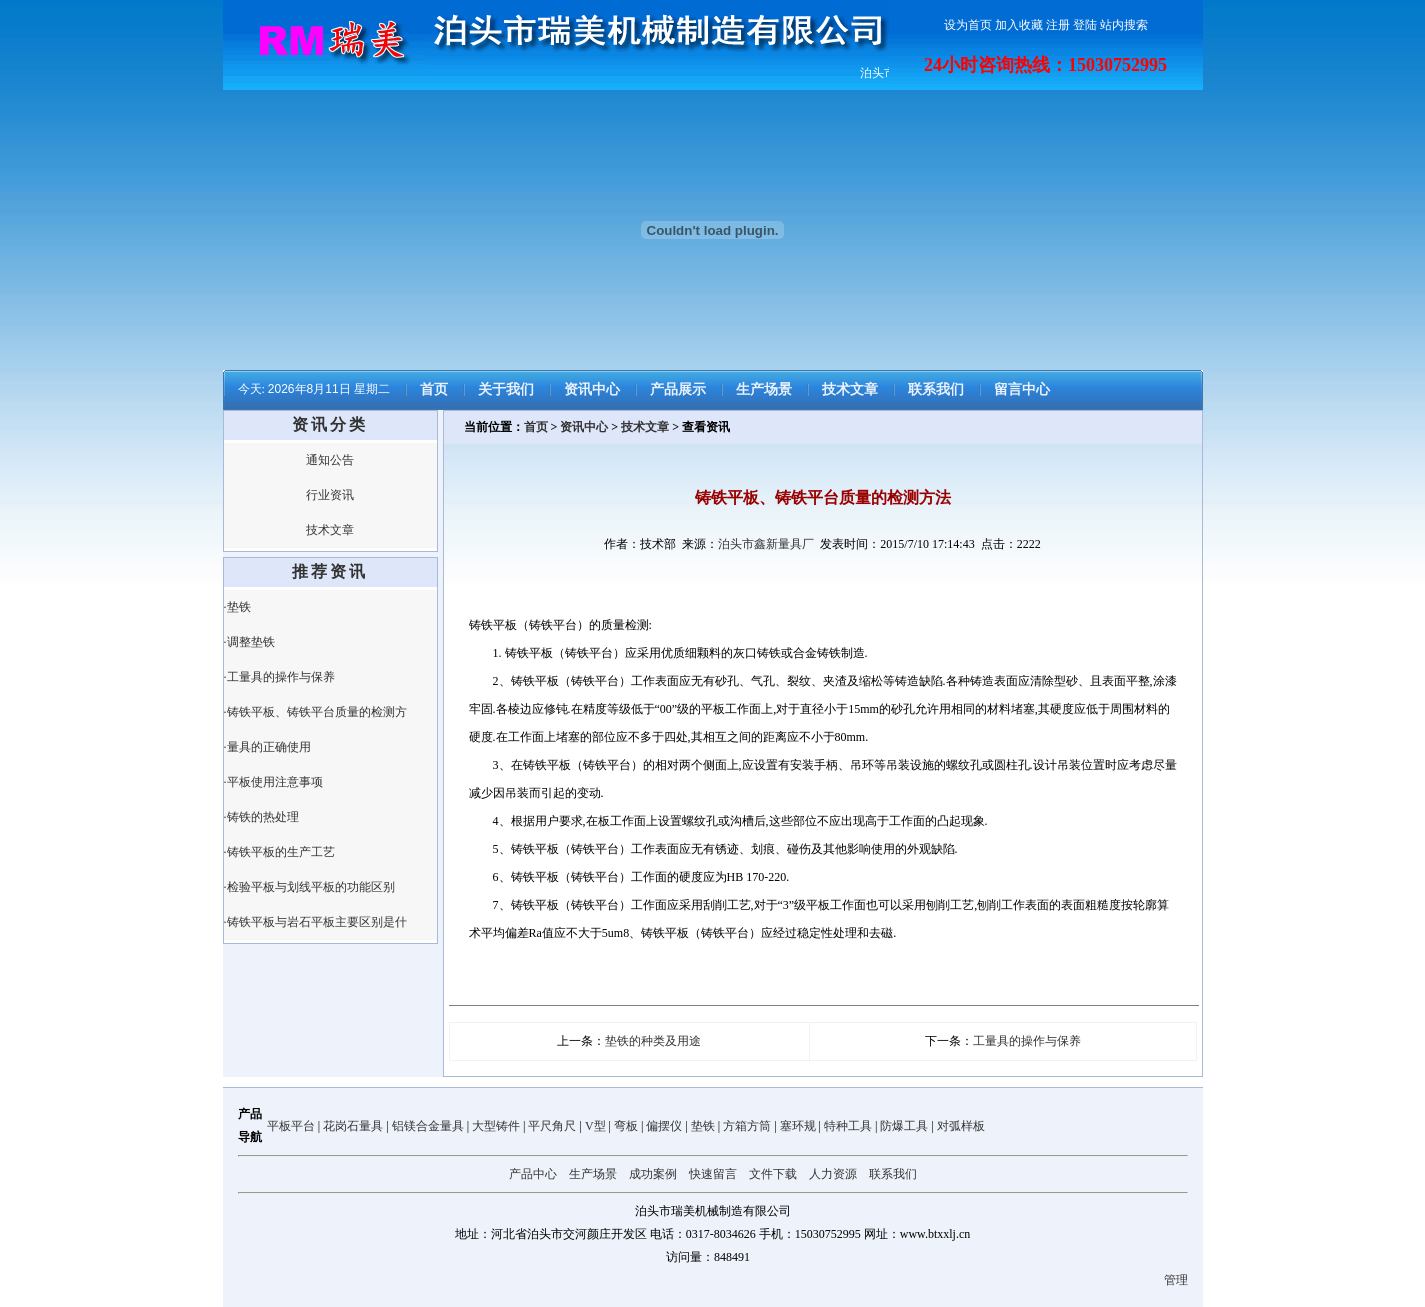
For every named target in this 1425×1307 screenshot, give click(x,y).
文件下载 (773, 1174)
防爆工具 (904, 1126)
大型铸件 (496, 1126)
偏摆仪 (664, 1126)
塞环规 (798, 1126)
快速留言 (713, 1174)
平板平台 (291, 1126)
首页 (434, 389)
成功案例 (653, 1174)
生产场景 (764, 389)
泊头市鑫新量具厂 (766, 544)
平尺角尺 (552, 1126)
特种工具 (848, 1126)
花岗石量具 (353, 1126)
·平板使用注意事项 (273, 782)
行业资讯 (330, 495)
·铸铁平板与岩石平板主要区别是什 (315, 922)
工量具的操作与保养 (1027, 1041)
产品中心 (533, 1174)
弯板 (626, 1126)
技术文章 (850, 389)
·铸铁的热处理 (261, 817)
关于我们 (506, 389)
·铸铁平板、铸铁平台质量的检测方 (315, 712)
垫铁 (703, 1126)
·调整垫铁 (249, 642)
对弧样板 (961, 1126)
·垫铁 (237, 607)
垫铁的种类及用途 (653, 1041)
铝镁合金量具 (428, 1126)
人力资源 (833, 1174)
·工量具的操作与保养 (279, 677)
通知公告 (330, 460)
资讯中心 (592, 389)
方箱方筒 (747, 1126)
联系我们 (936, 389)
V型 (595, 1126)
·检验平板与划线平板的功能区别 (309, 887)
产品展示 (678, 389)
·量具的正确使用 (267, 747)
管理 (1176, 1280)
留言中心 (1022, 389)
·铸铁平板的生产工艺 (279, 852)
